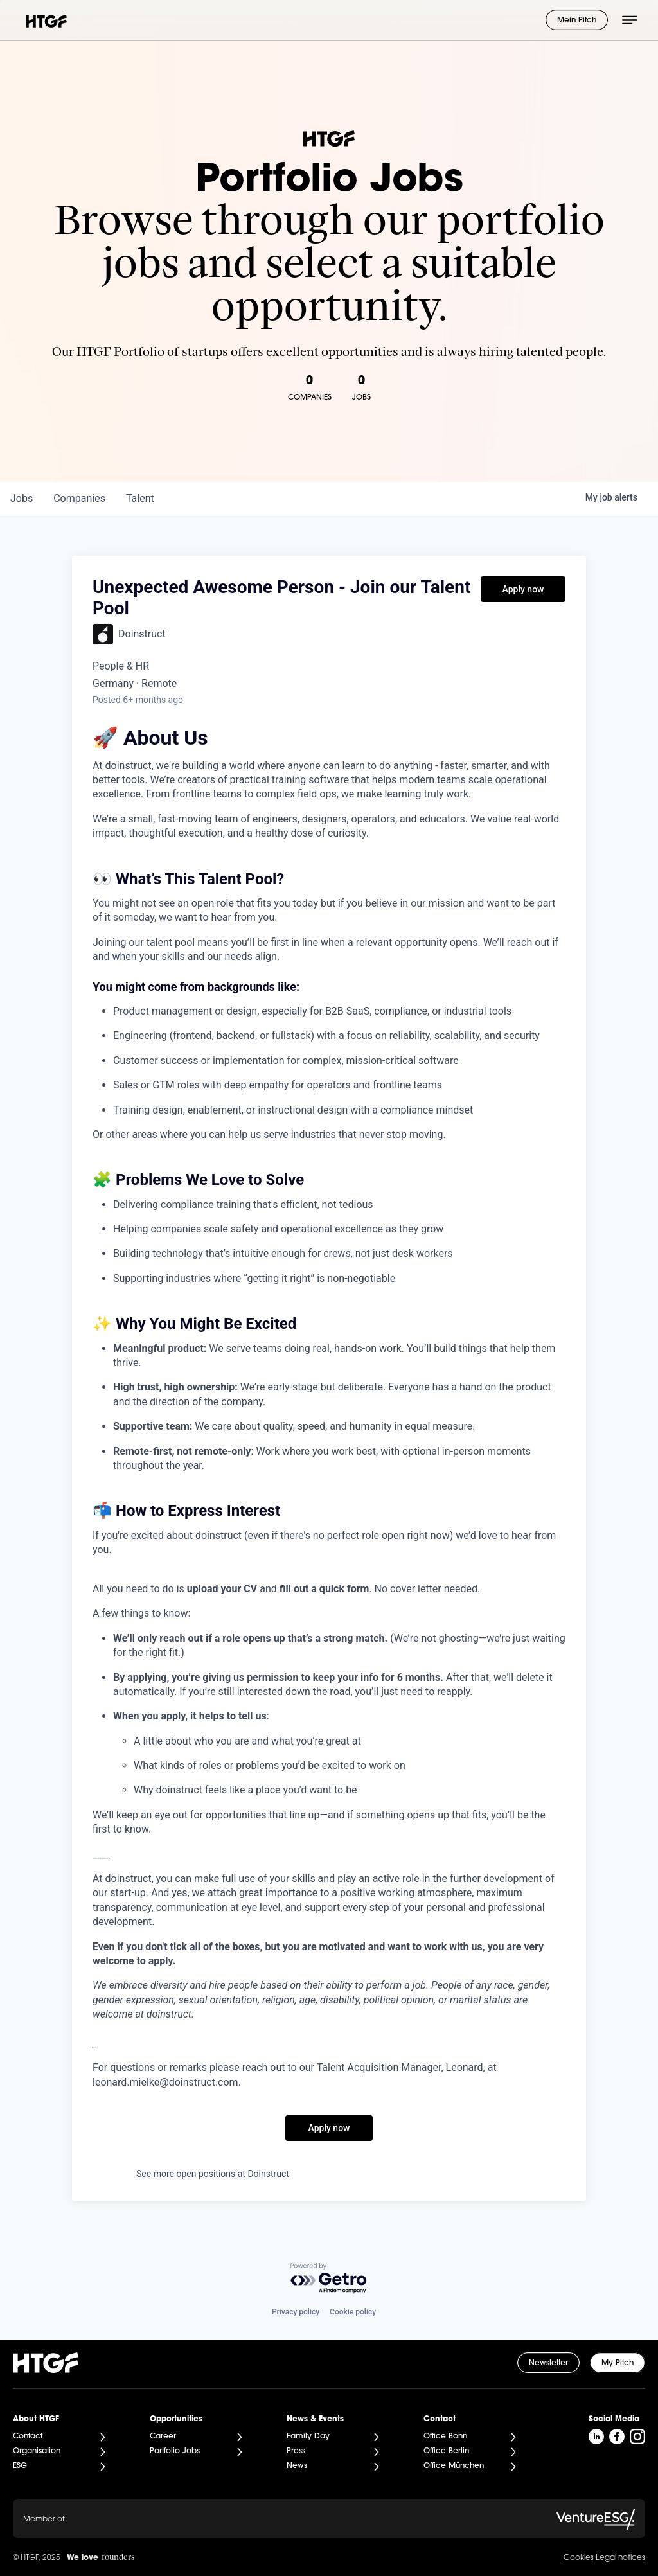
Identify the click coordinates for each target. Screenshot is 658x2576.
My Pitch (617, 2363)
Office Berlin (446, 2451)
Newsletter (548, 2363)
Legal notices (620, 2558)
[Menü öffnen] (629, 20)
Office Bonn (445, 2436)
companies (79, 498)
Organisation (36, 2451)
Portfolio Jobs (175, 2451)
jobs (21, 498)
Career (163, 2436)
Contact (27, 2436)
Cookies (579, 2558)
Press (296, 2451)
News (297, 2466)
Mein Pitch (576, 20)
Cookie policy (353, 2311)
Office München (453, 2466)
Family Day (308, 2436)
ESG (20, 2466)
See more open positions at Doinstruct (212, 2174)
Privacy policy (295, 2311)
